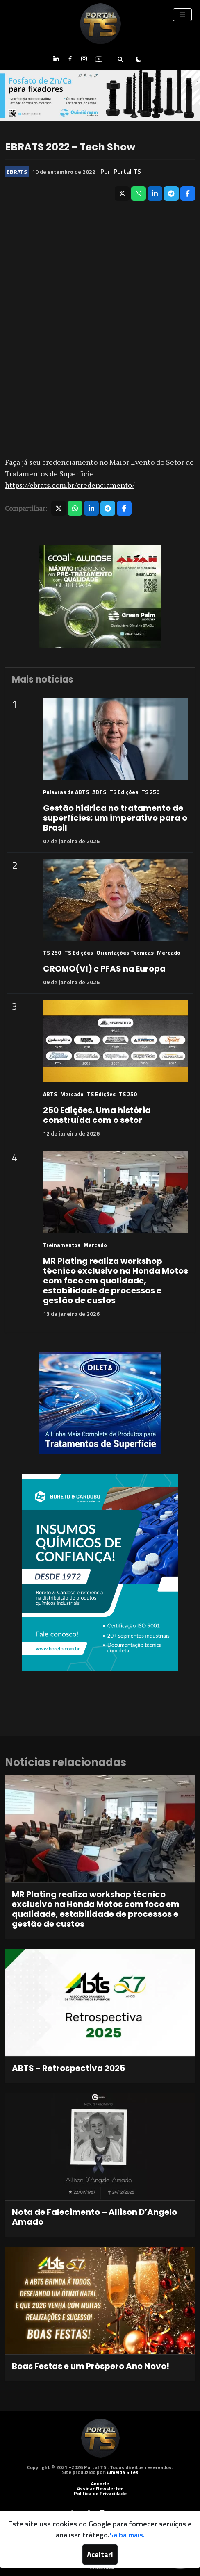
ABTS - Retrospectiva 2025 (68, 2068)
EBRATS (17, 171)
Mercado (168, 952)
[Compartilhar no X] (122, 193)
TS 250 (150, 791)
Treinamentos (61, 1244)
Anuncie (100, 2483)
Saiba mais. (127, 2534)
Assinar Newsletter (100, 2488)
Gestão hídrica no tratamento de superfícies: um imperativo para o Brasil (115, 817)
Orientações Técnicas (125, 952)
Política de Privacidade (100, 2493)
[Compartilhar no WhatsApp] (138, 193)
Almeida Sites (123, 2472)
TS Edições (123, 791)
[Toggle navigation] (182, 14)
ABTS (99, 791)
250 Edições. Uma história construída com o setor (97, 1115)
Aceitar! (100, 2554)
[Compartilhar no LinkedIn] (155, 193)
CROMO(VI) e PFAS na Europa (104, 968)
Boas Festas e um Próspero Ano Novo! (90, 2366)
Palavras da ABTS (66, 791)
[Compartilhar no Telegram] (171, 193)
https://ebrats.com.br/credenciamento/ (69, 485)
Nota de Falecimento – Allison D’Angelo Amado (94, 2217)
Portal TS (127, 171)
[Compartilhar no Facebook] (187, 193)
